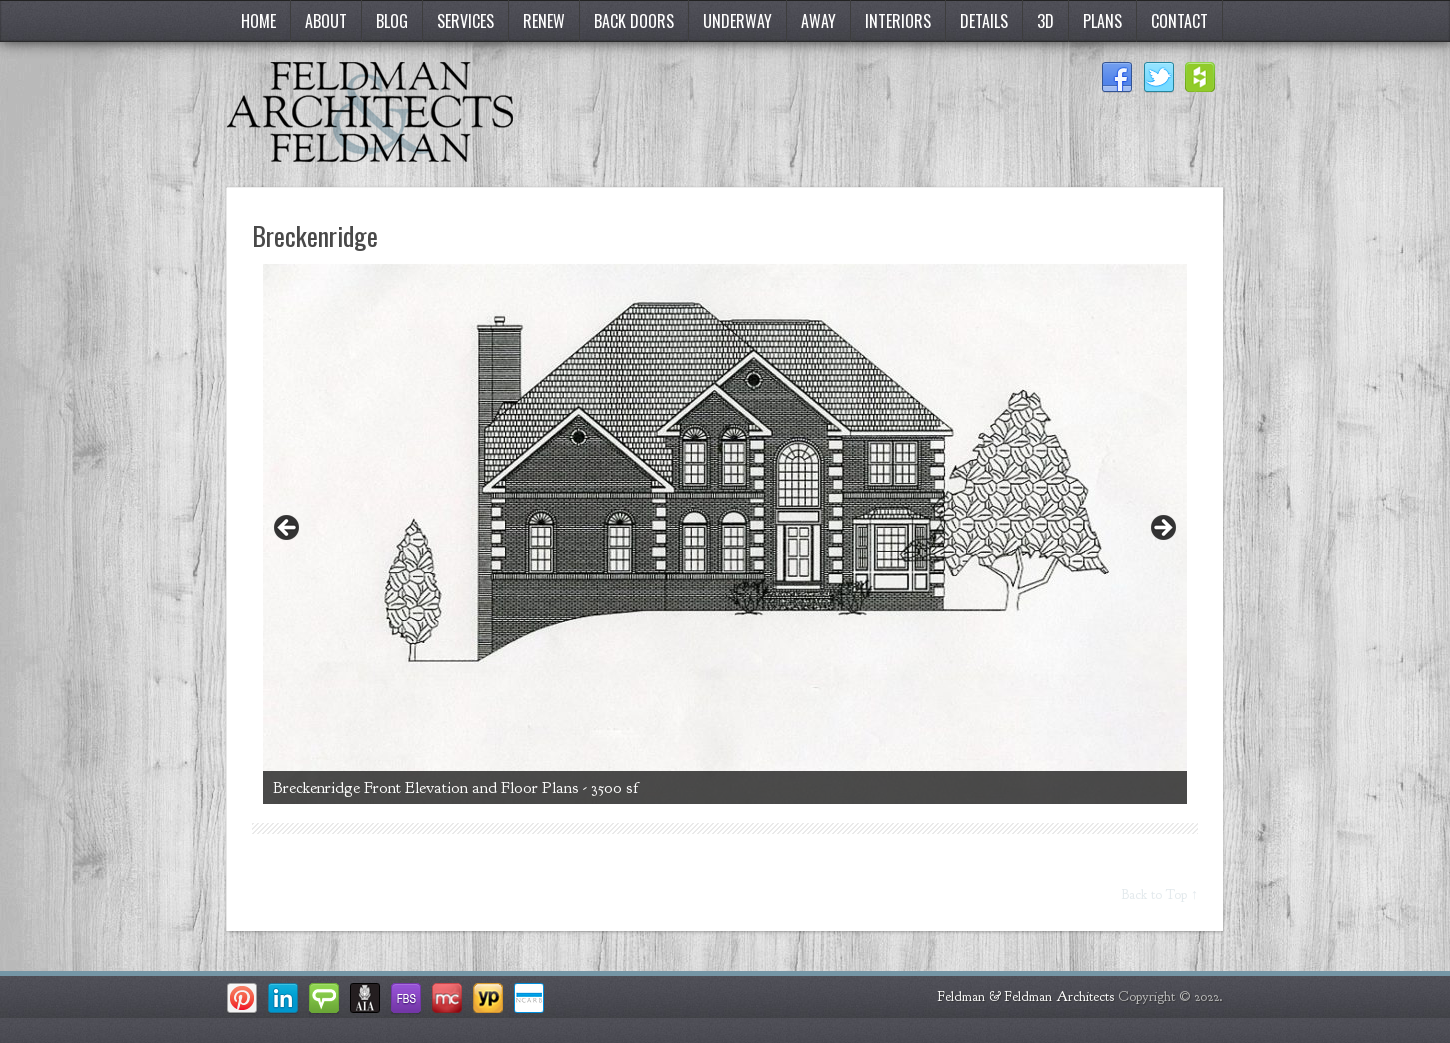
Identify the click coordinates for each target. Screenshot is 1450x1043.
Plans (1102, 21)
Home (258, 21)
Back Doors (634, 21)
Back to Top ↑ (1160, 894)
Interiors (898, 21)
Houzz (1201, 78)
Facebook (1117, 78)
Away (818, 21)
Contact (1179, 21)
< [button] (288, 529)
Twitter (1159, 78)
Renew (544, 21)
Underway (737, 21)
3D (1045, 21)
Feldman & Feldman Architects (1026, 996)
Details (984, 21)
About (326, 21)
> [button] (1162, 529)
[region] (725, 534)
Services (465, 21)
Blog (392, 21)
